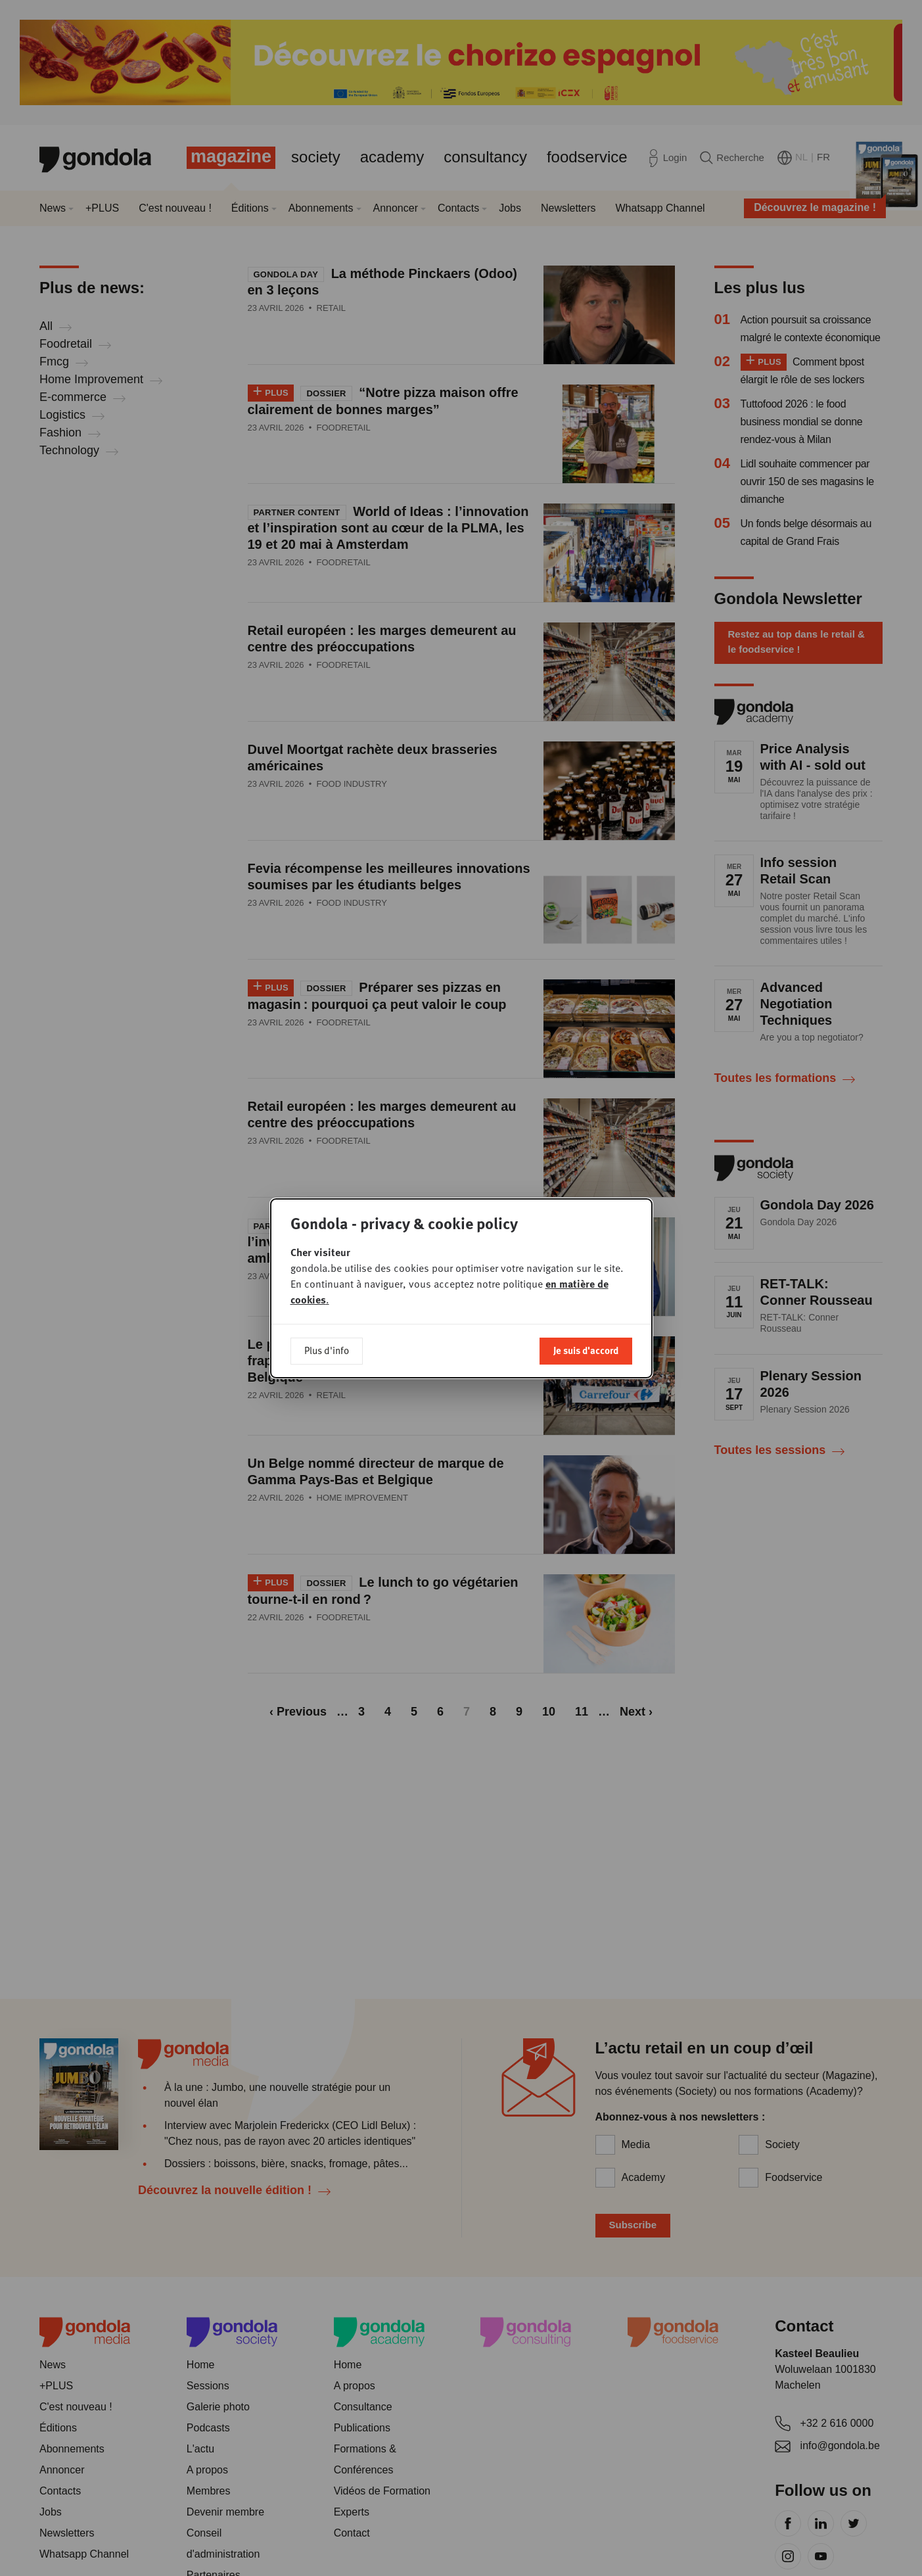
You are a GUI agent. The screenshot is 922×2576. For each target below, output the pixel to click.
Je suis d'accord (585, 1350)
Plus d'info (326, 1350)
